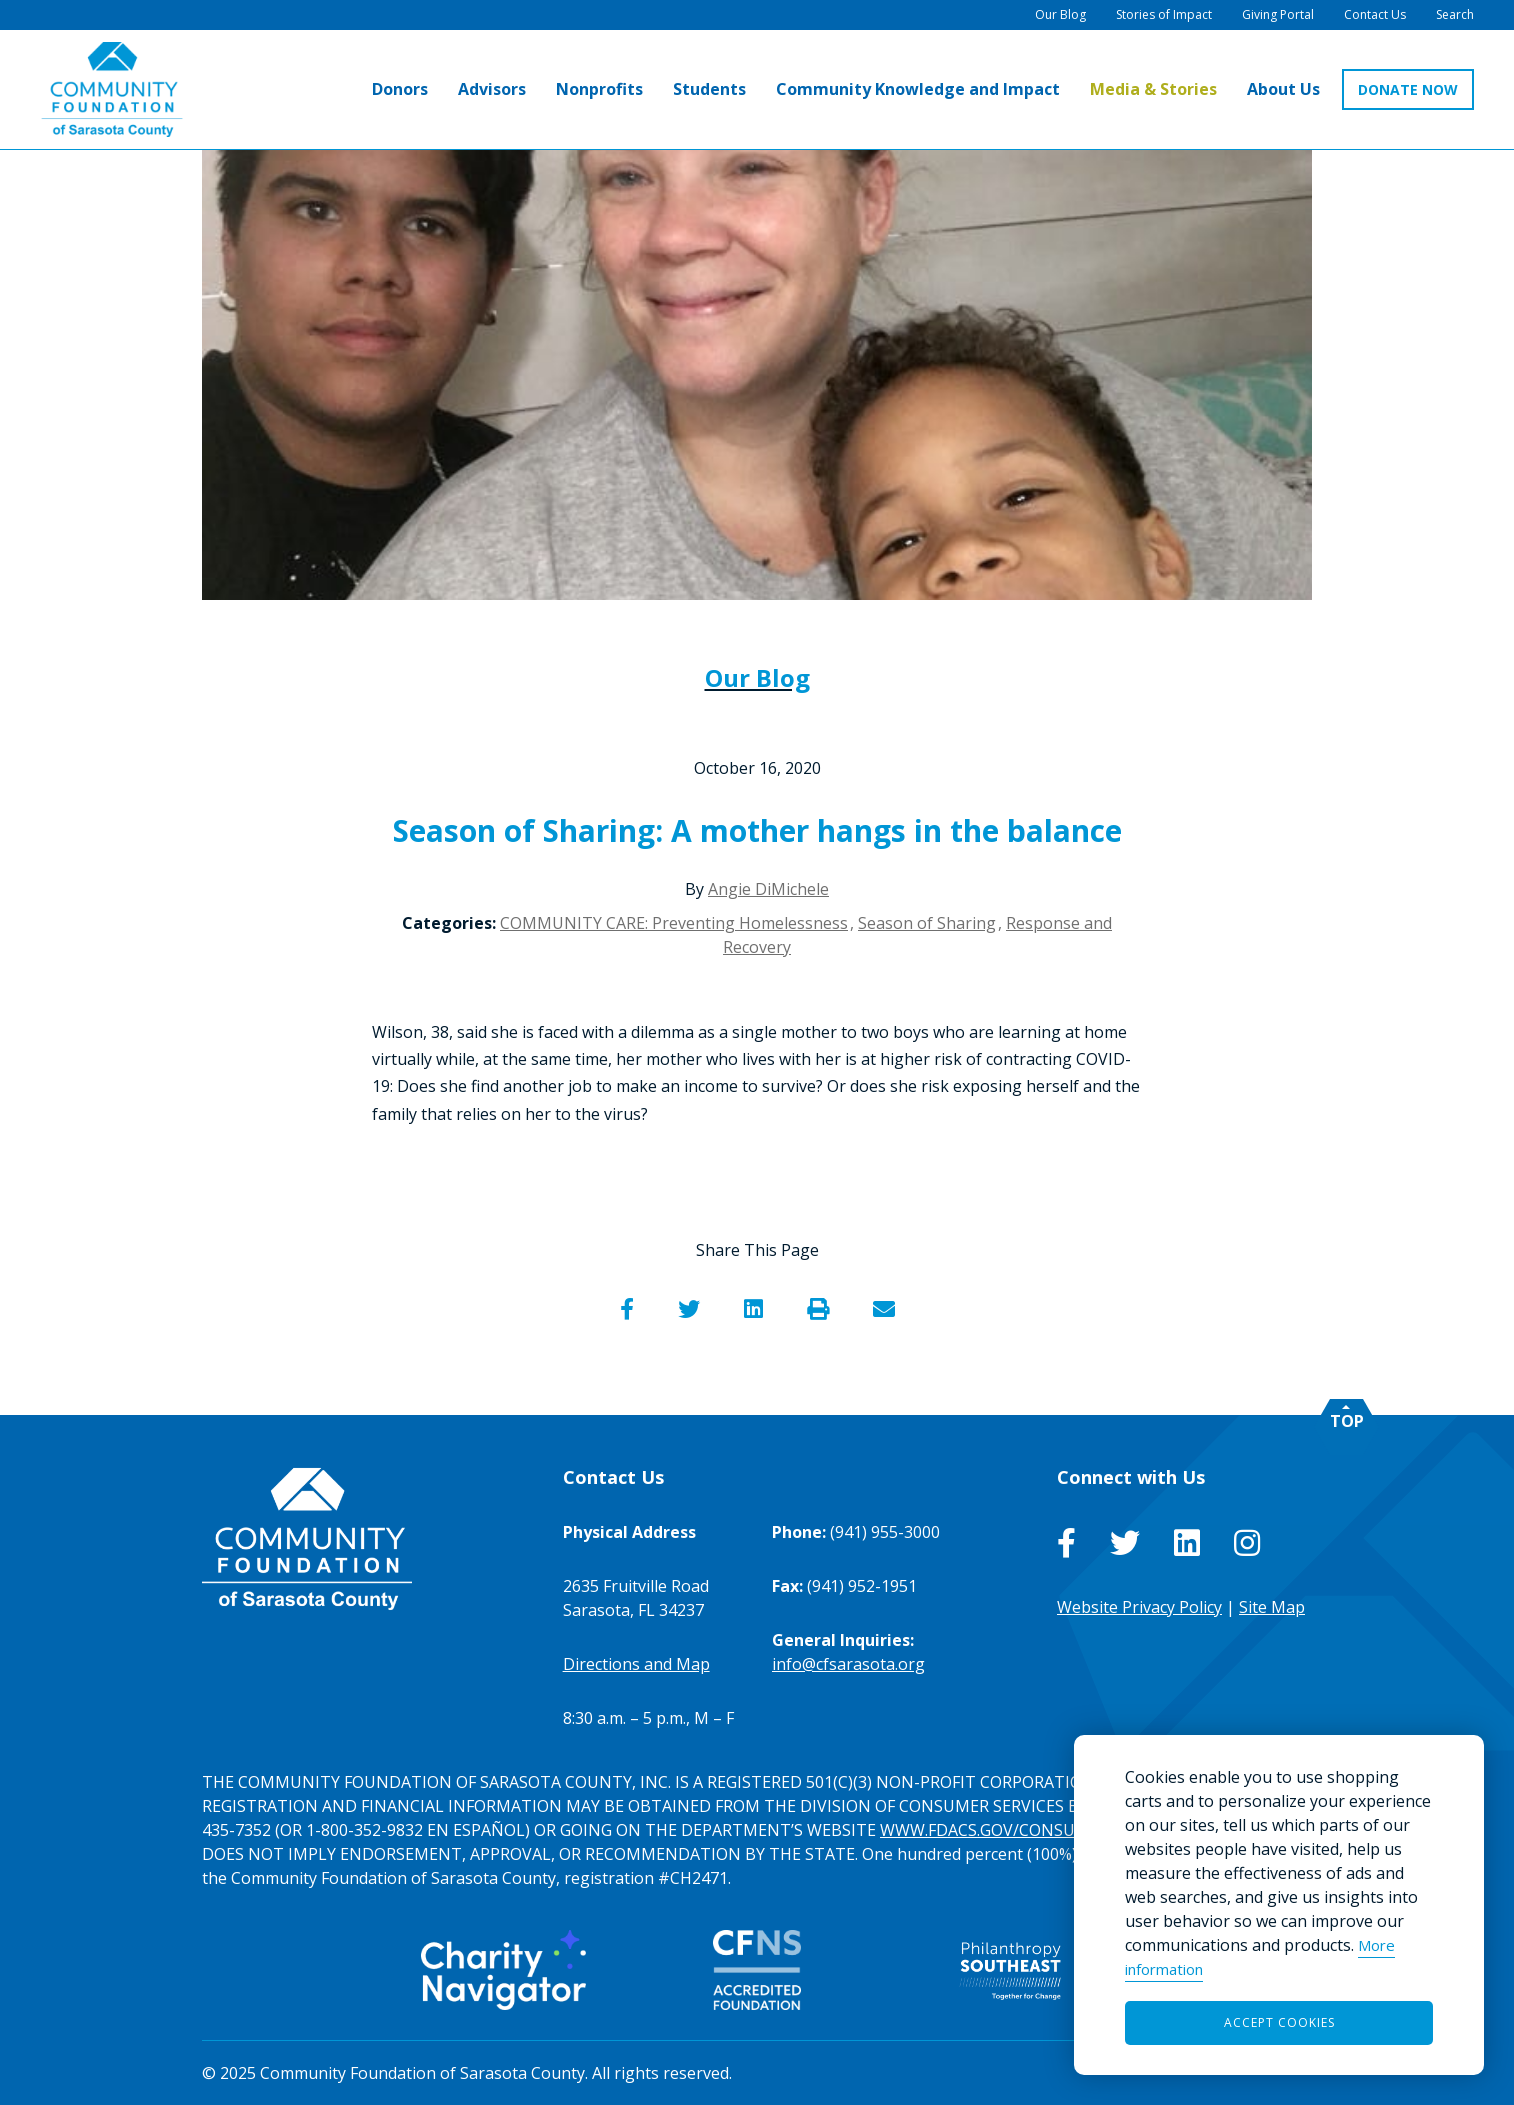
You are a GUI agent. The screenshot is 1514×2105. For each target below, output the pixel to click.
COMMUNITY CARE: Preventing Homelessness (674, 923)
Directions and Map (636, 1664)
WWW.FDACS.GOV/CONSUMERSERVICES (1030, 1830)
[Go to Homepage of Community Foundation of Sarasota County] (112, 89)
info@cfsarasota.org (848, 1664)
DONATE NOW (1408, 89)
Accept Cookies (1279, 2022)
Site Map (1272, 1607)
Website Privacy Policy (1139, 1607)
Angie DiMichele (768, 889)
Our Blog (757, 677)
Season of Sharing (927, 923)
